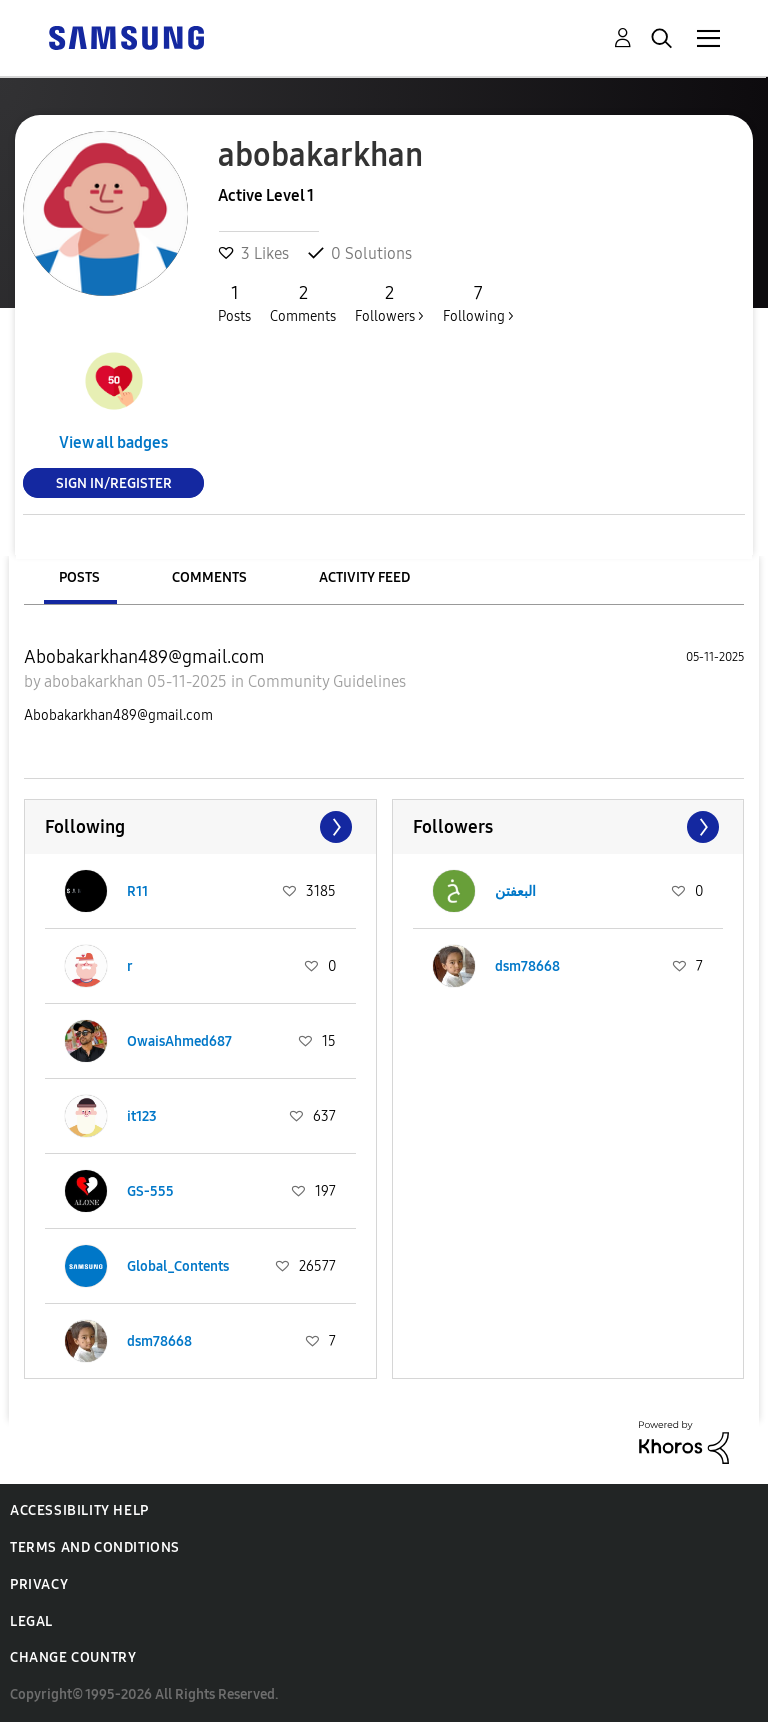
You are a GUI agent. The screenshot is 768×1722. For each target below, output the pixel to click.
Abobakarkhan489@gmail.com (144, 657)
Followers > (389, 303)
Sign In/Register (114, 482)
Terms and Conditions (95, 1547)
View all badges (113, 442)
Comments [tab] (209, 577)
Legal (31, 1621)
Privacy (39, 1584)
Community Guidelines (327, 681)
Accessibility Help (79, 1510)
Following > (478, 303)
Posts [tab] (79, 577)
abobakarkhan (95, 681)
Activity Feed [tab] (364, 577)
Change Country (73, 1657)
